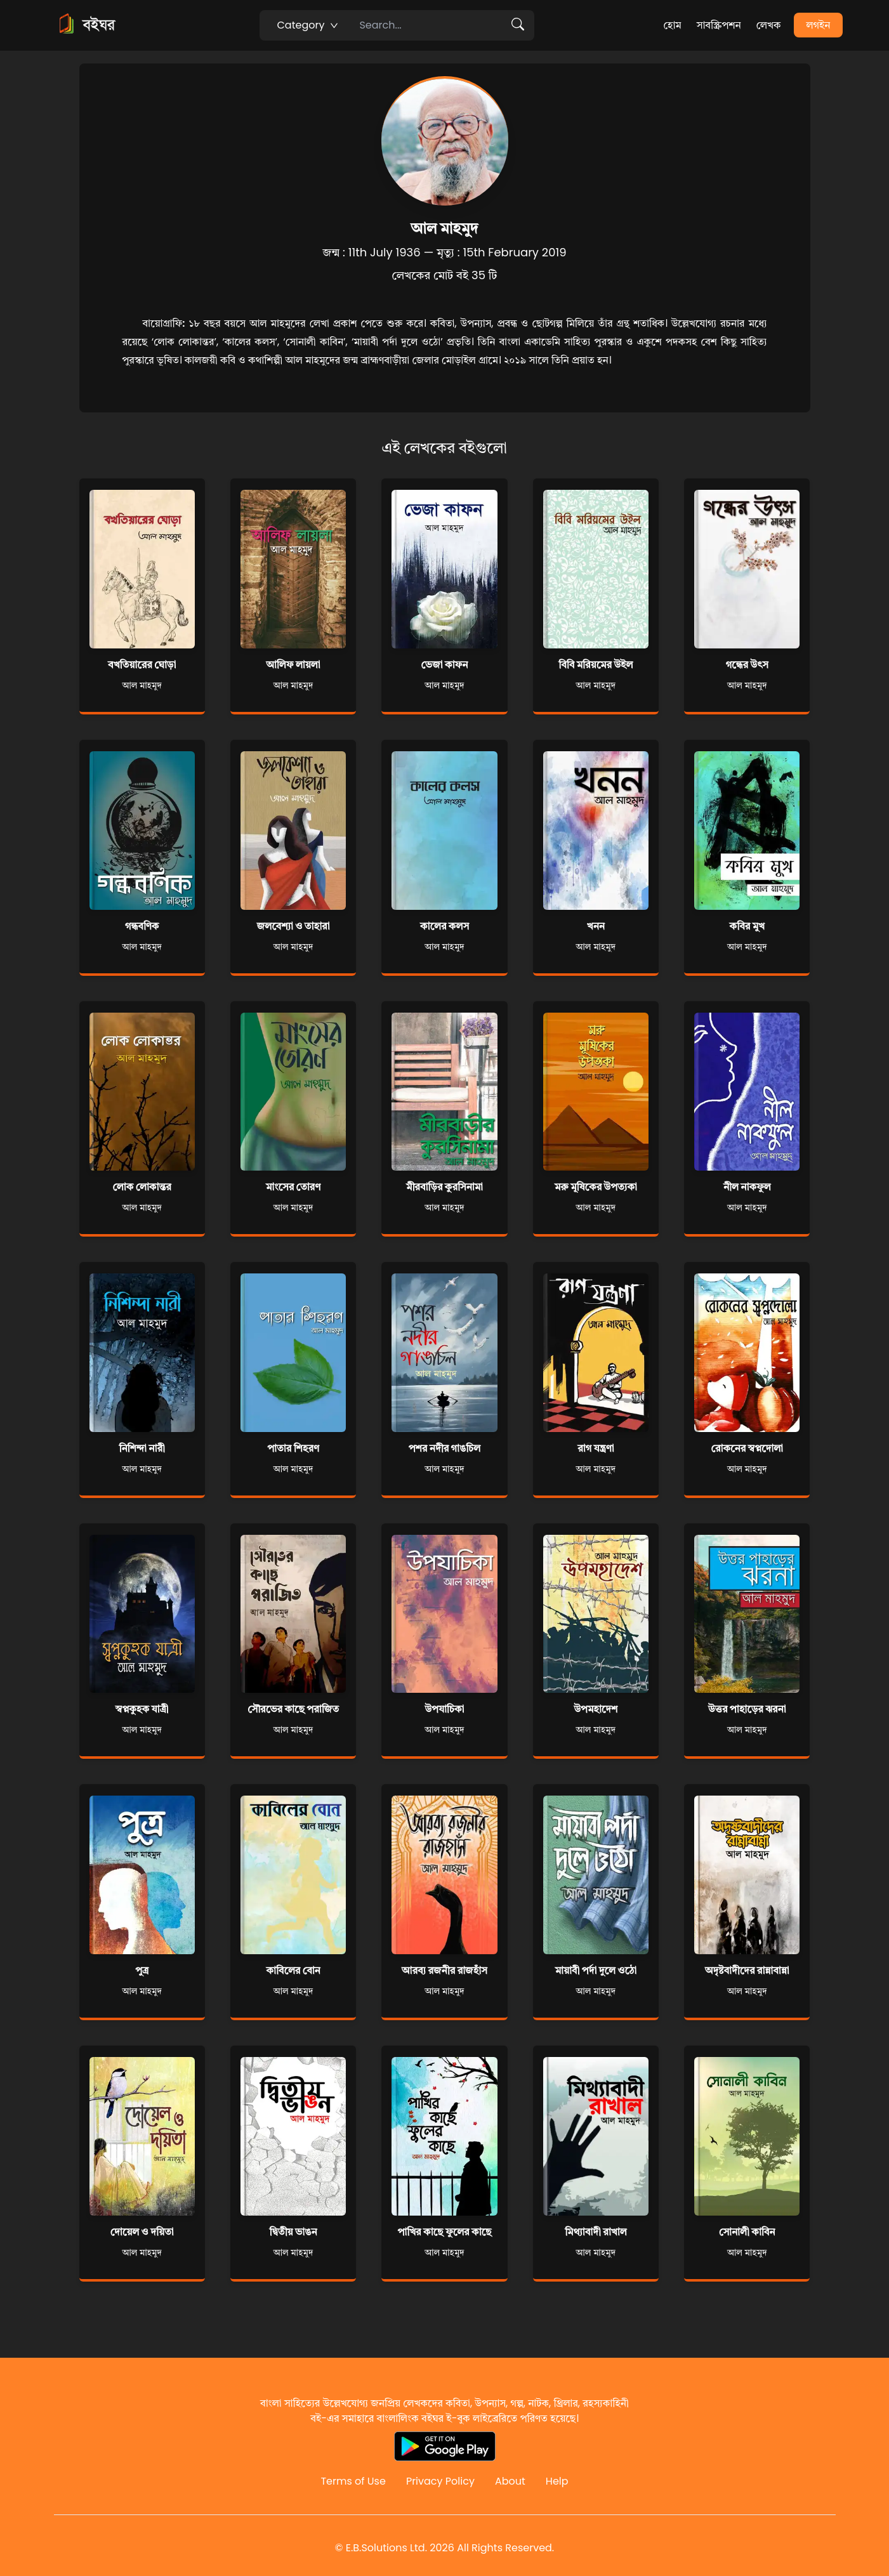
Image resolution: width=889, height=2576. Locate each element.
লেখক (768, 25)
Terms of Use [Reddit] (353, 2481)
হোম (672, 25)
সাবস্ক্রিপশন (719, 25)
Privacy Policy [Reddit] (440, 2481)
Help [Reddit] (557, 2481)
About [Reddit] (510, 2481)
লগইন (819, 25)
